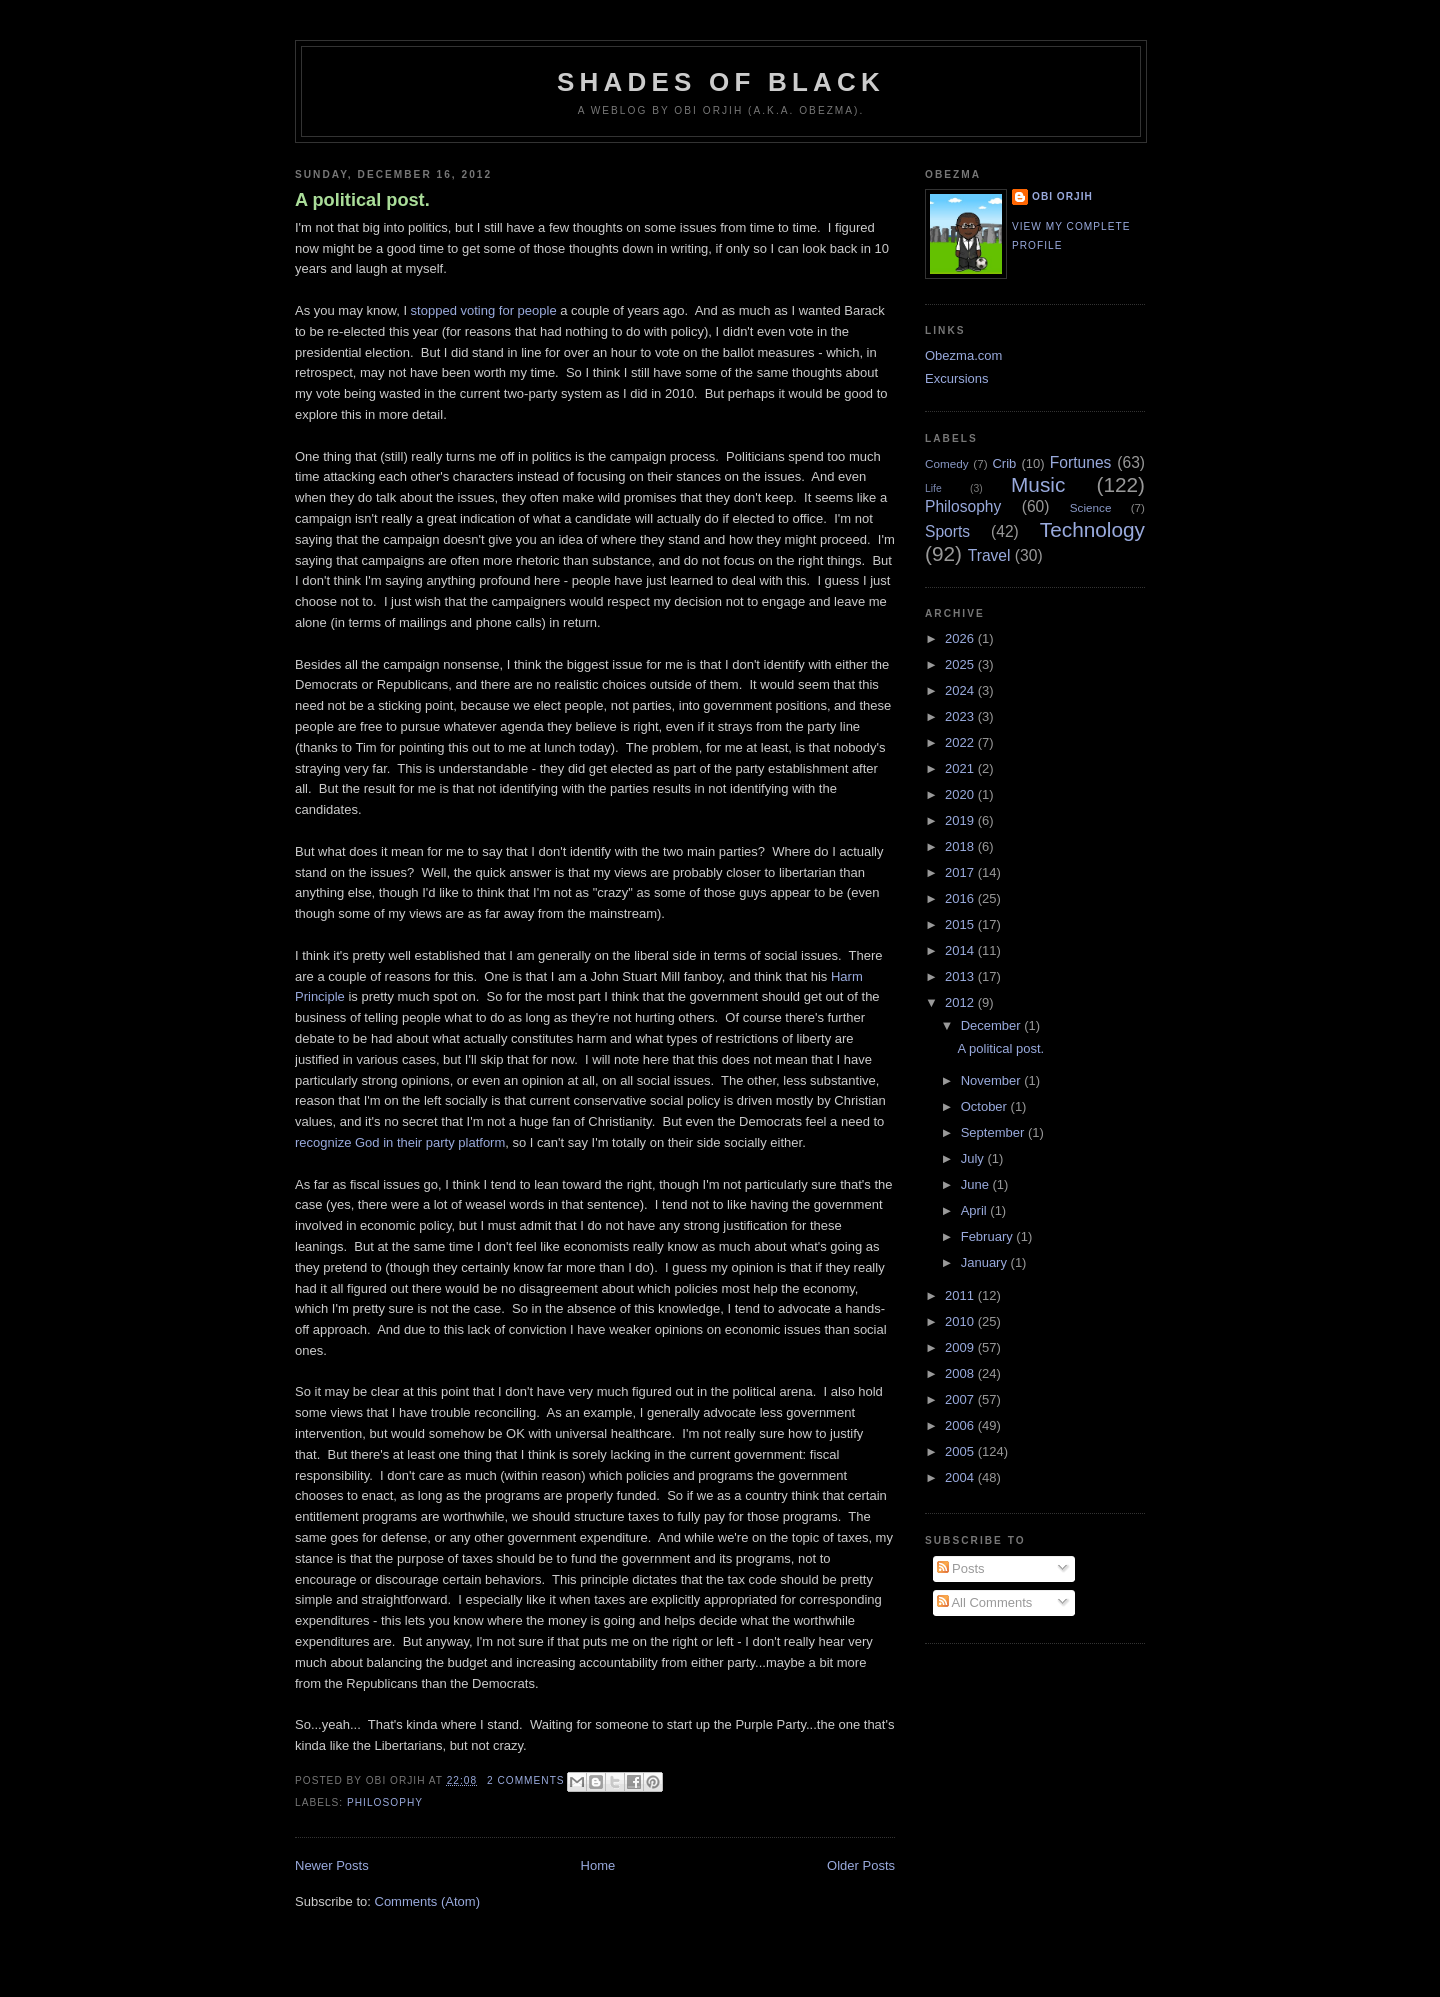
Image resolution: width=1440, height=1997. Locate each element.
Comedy (947, 463)
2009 (961, 1347)
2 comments (526, 1780)
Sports (947, 531)
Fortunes (1081, 462)
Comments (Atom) (427, 1901)
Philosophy (385, 1802)
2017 (961, 872)
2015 (961, 924)
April (976, 1210)
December (993, 1025)
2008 (961, 1373)
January (986, 1262)
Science (1091, 507)
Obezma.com (963, 355)
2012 (961, 1002)
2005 (961, 1451)
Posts (961, 1568)
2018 (961, 846)
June (977, 1184)
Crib (1004, 463)
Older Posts (861, 1865)
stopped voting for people (484, 310)
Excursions (957, 378)
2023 (961, 716)
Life (933, 488)
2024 (961, 690)
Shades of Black (721, 82)
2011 (961, 1295)
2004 (961, 1477)
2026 (961, 638)
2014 (961, 950)
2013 (961, 976)
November (993, 1080)
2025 (961, 664)
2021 (961, 768)
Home (598, 1865)
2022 (961, 742)
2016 (961, 898)
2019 (961, 820)
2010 (961, 1321)
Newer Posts (332, 1865)
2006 (961, 1425)
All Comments (985, 1602)
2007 (961, 1399)
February (989, 1236)
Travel (989, 555)
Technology (1092, 529)
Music (1038, 484)
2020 (961, 794)
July (974, 1158)
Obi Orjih (1062, 196)
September (994, 1132)
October (986, 1106)
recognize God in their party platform (400, 1142)
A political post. (362, 200)
